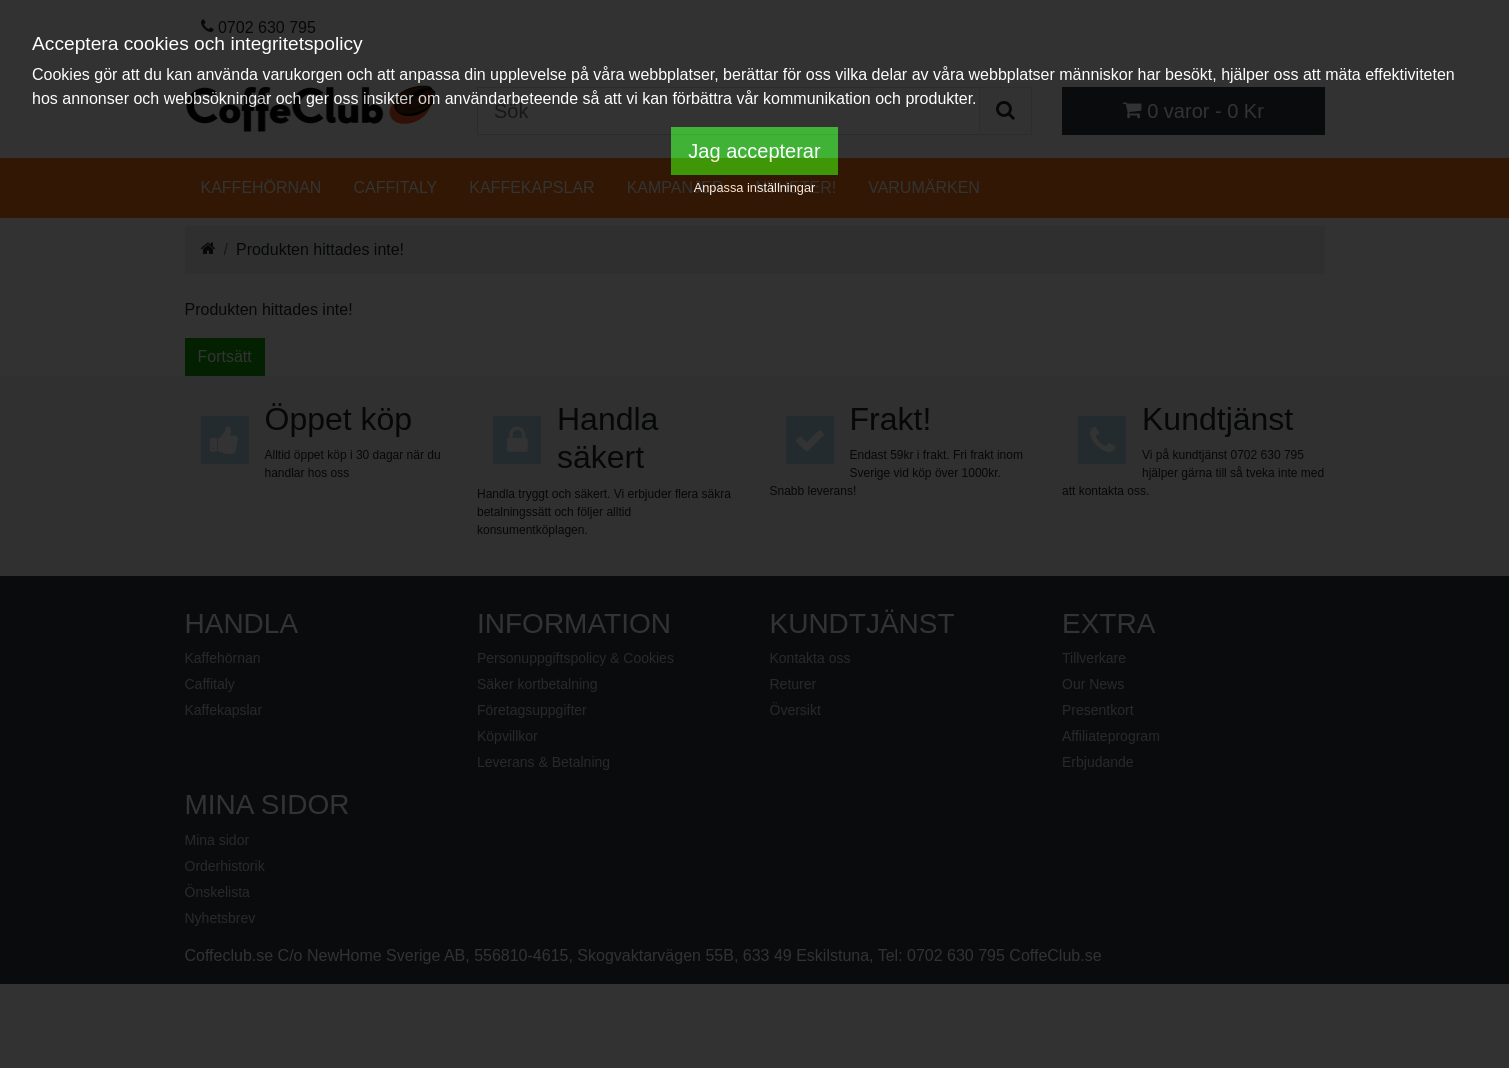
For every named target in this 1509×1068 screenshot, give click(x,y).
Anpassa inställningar (755, 187)
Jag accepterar (754, 151)
